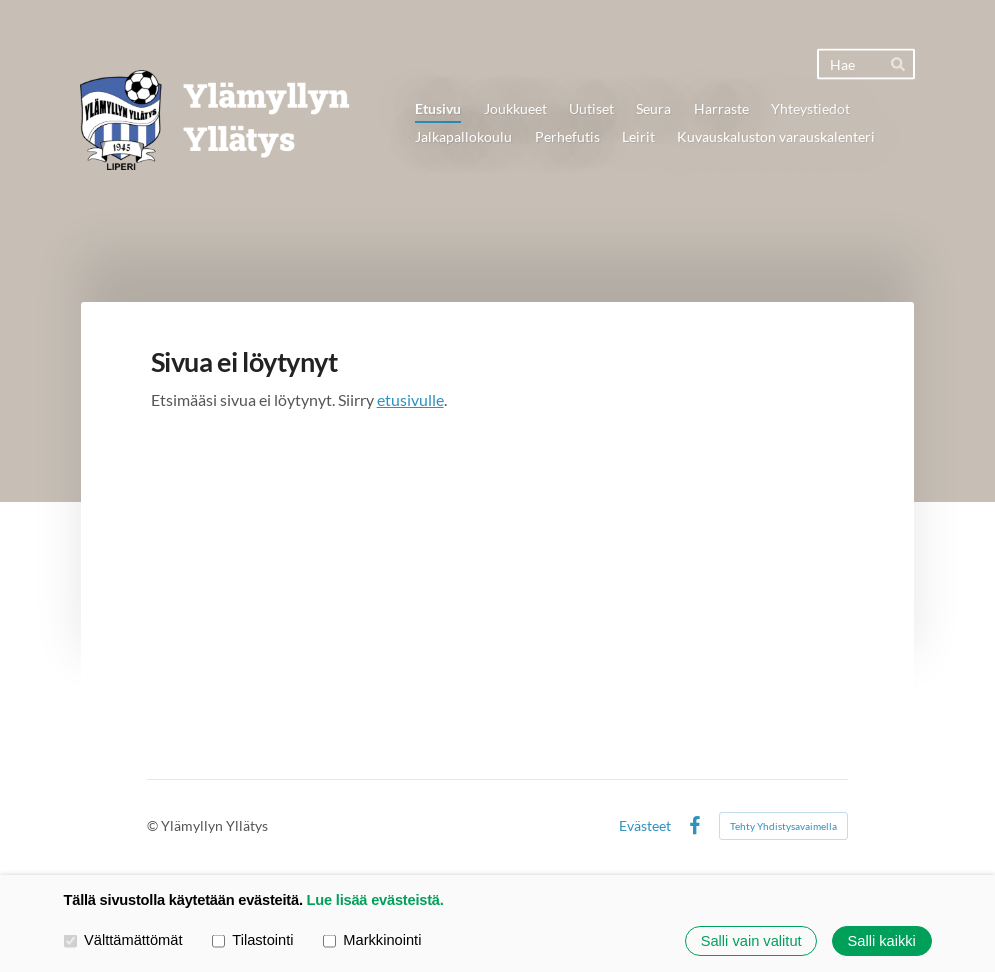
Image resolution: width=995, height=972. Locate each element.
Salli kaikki (882, 941)
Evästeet (645, 826)
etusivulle (410, 399)
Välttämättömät (123, 940)
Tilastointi (253, 940)
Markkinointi (372, 940)
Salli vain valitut (751, 941)
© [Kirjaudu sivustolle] (154, 825)
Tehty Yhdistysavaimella (783, 826)
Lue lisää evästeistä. (375, 900)
